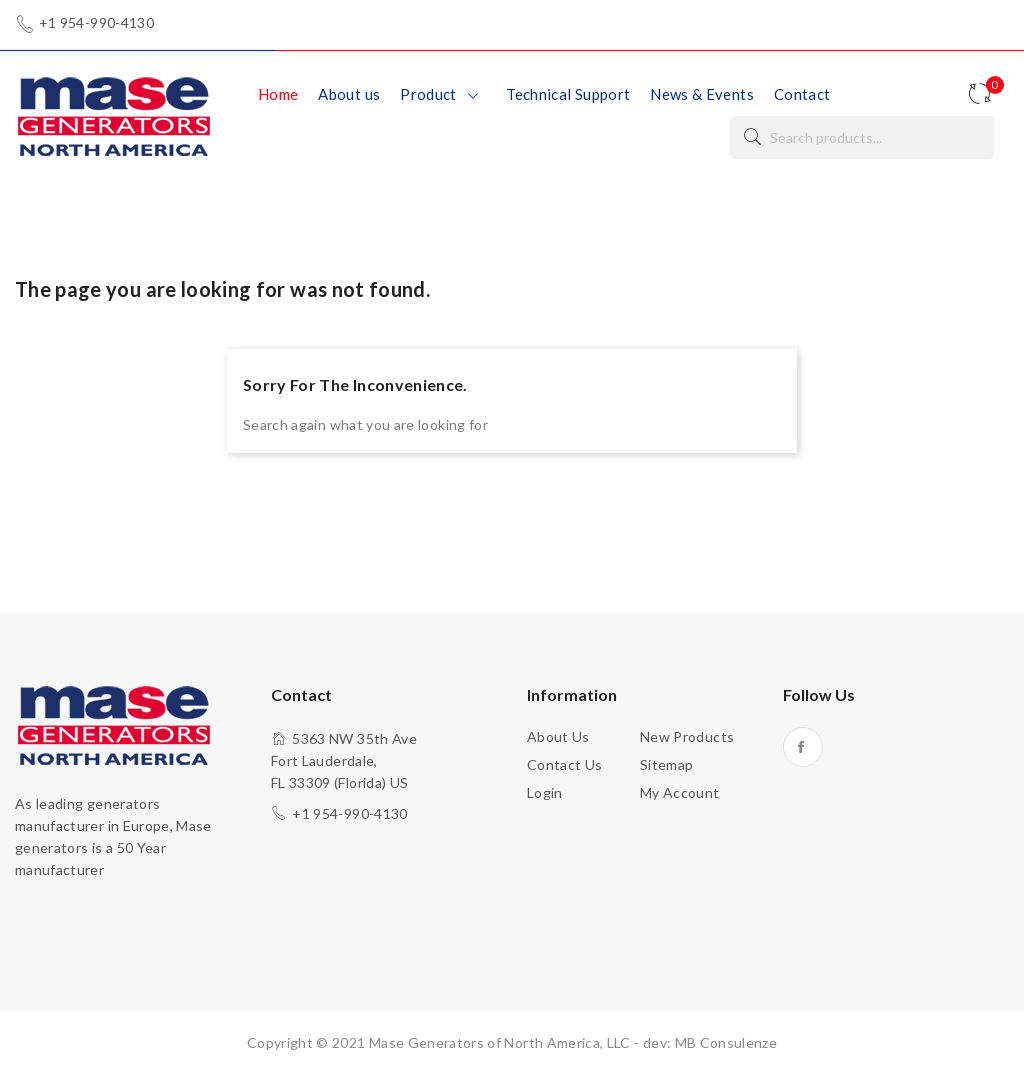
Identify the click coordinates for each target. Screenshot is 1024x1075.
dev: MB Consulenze (710, 1042)
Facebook (803, 747)
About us (558, 736)
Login (545, 792)
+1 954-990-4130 (96, 23)
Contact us (565, 764)
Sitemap (666, 764)
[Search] (862, 137)
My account (680, 792)
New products (687, 736)
